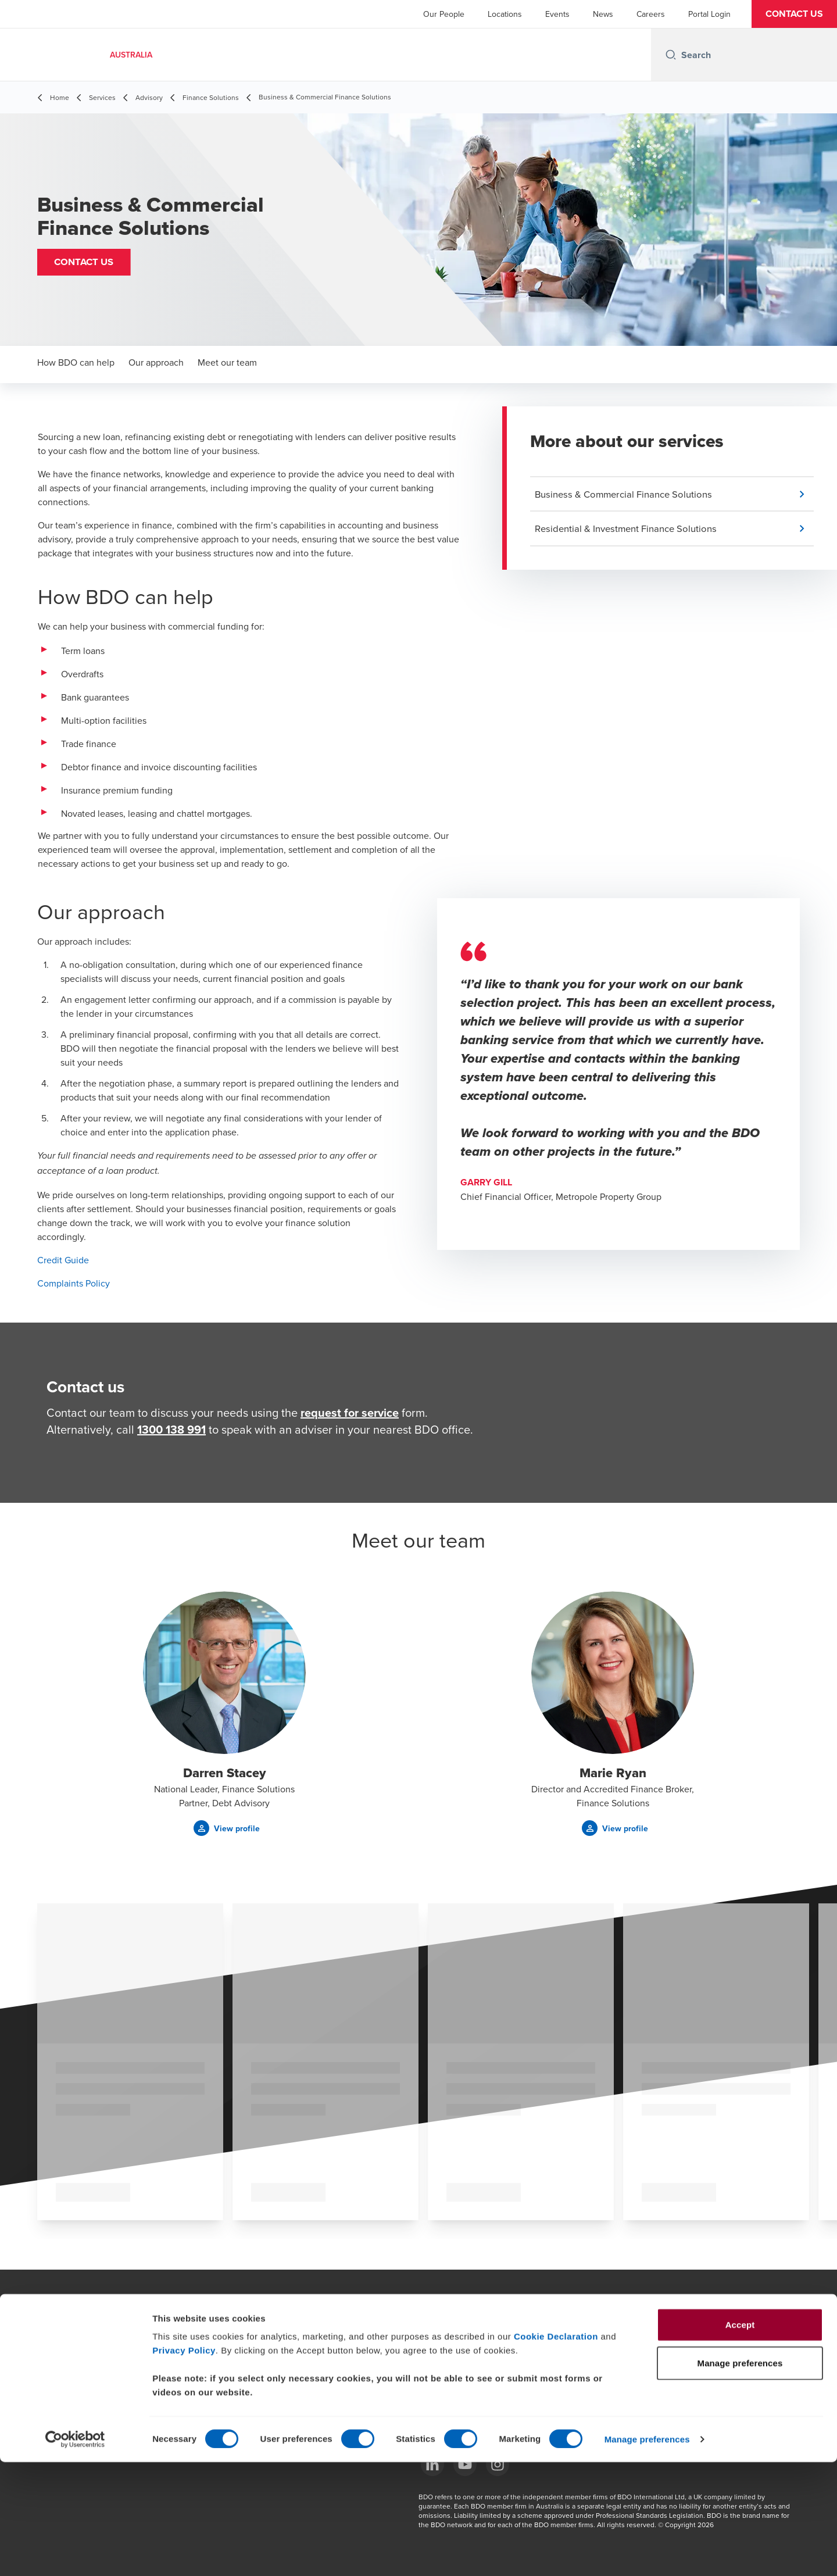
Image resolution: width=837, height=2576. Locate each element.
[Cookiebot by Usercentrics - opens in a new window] (75, 2553)
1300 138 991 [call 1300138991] (171, 1429)
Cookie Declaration (556, 2450)
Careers (650, 14)
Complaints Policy (73, 1283)
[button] (794, 14)
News (603, 14)
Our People (443, 14)
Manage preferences (647, 2553)
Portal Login (709, 14)
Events (557, 14)
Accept (740, 2438)
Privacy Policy (184, 2464)
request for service (350, 1412)
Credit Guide (63, 1259)
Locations (505, 14)
